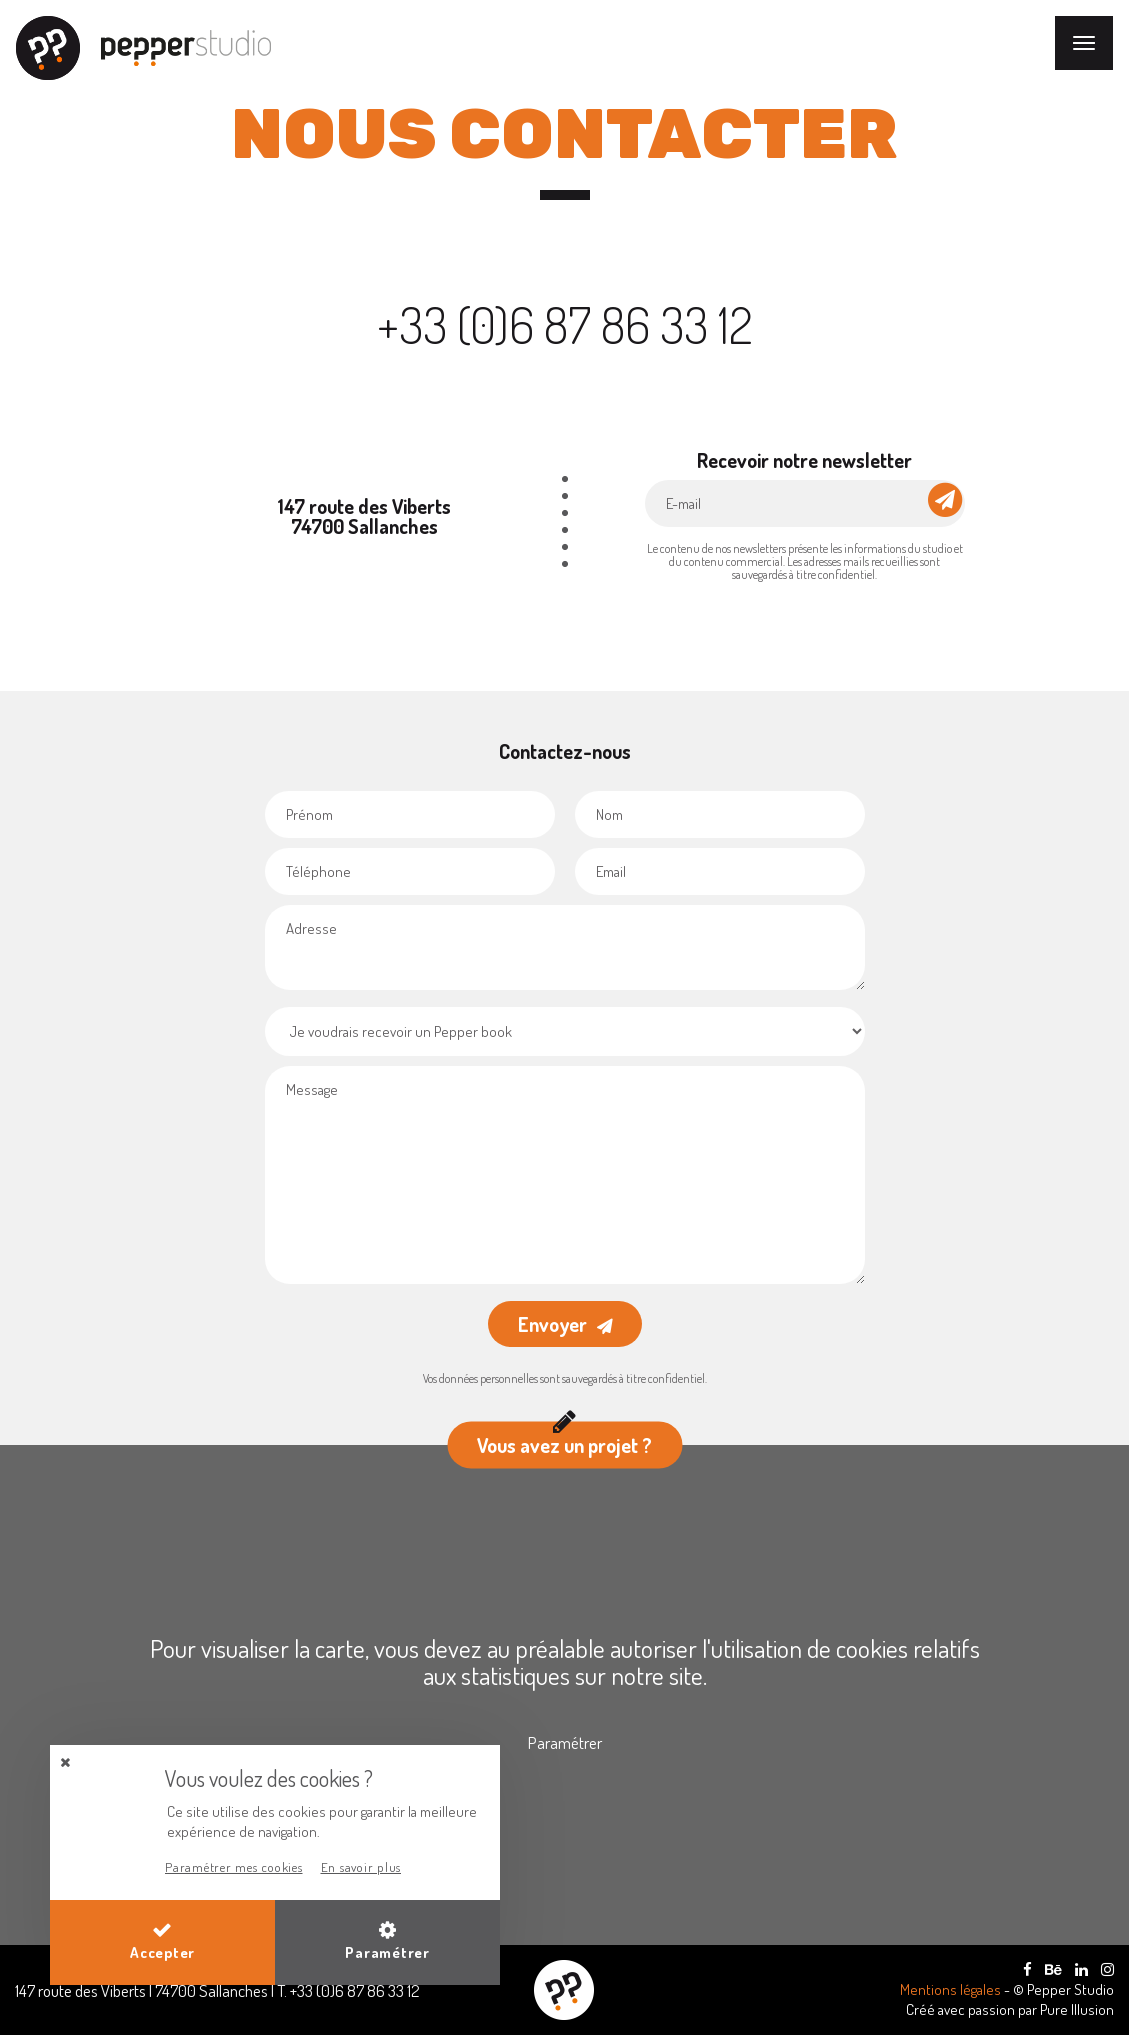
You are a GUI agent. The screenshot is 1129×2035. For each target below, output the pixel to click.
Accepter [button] (162, 1941)
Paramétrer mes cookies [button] (234, 1867)
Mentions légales (952, 1989)
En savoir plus (361, 1867)
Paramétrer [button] (387, 1941)
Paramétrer (565, 1742)
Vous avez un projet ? (564, 1440)
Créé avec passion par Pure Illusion (1010, 2009)
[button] (65, 1762)
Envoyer (552, 1324)
